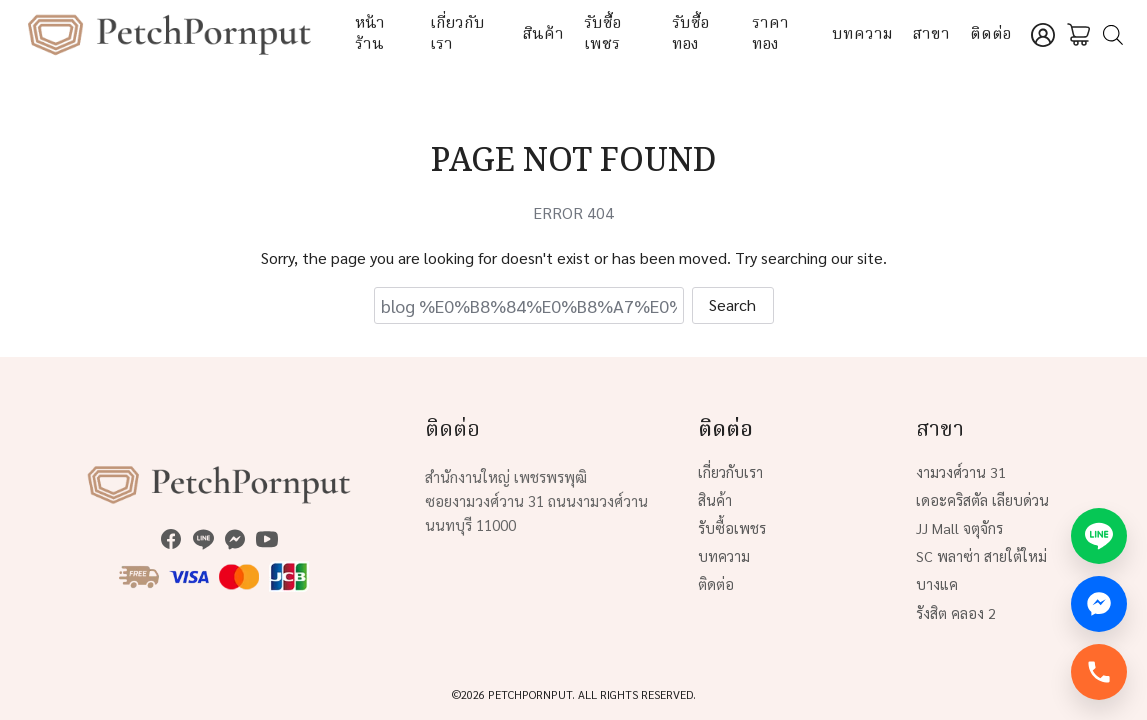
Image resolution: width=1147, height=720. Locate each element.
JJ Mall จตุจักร (959, 528)
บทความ (862, 35)
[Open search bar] (1113, 35)
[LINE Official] (1099, 536)
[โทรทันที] (1099, 672)
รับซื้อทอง (690, 34)
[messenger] (235, 539)
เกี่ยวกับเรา (457, 34)
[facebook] (171, 539)
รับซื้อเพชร (602, 34)
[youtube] (267, 539)
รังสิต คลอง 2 (956, 613)
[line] (203, 539)
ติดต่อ (990, 35)
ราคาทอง (770, 34)
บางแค (937, 584)
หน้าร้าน (370, 34)
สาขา (931, 35)
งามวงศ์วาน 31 (961, 472)
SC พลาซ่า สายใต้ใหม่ (981, 556)
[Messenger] (1099, 604)
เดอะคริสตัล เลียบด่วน (982, 500)
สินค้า (543, 35)
